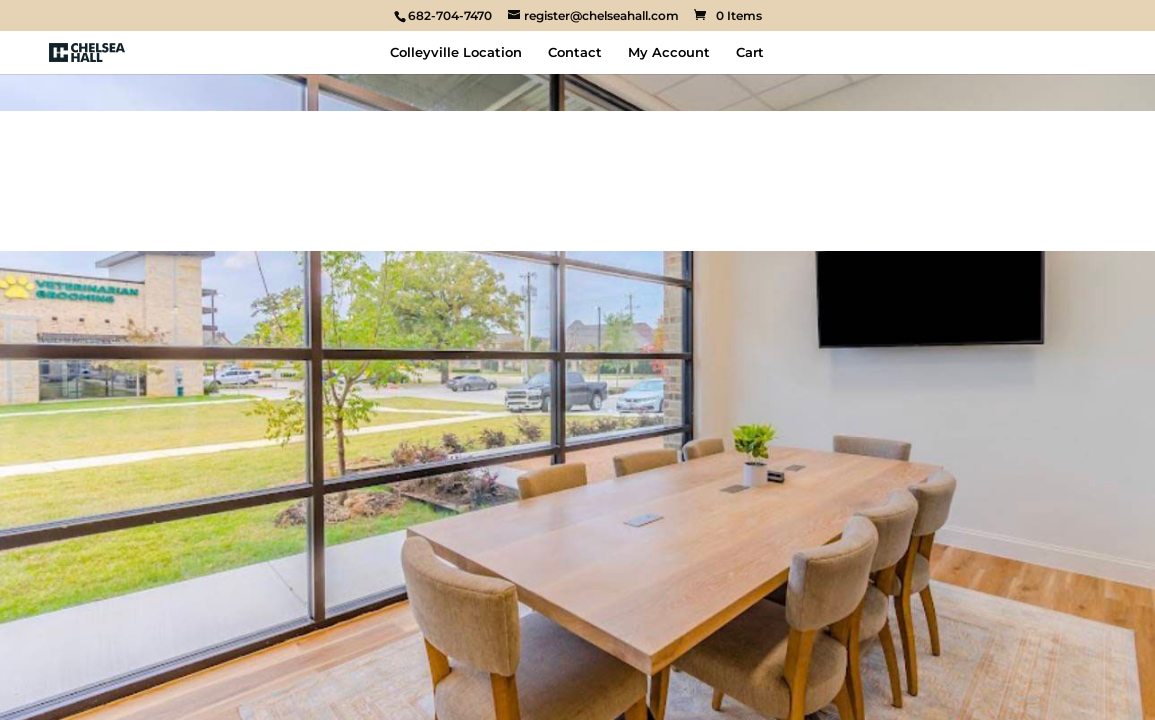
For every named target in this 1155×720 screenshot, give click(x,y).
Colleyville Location (456, 52)
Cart (750, 52)
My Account (669, 52)
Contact (575, 52)
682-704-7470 (450, 15)
